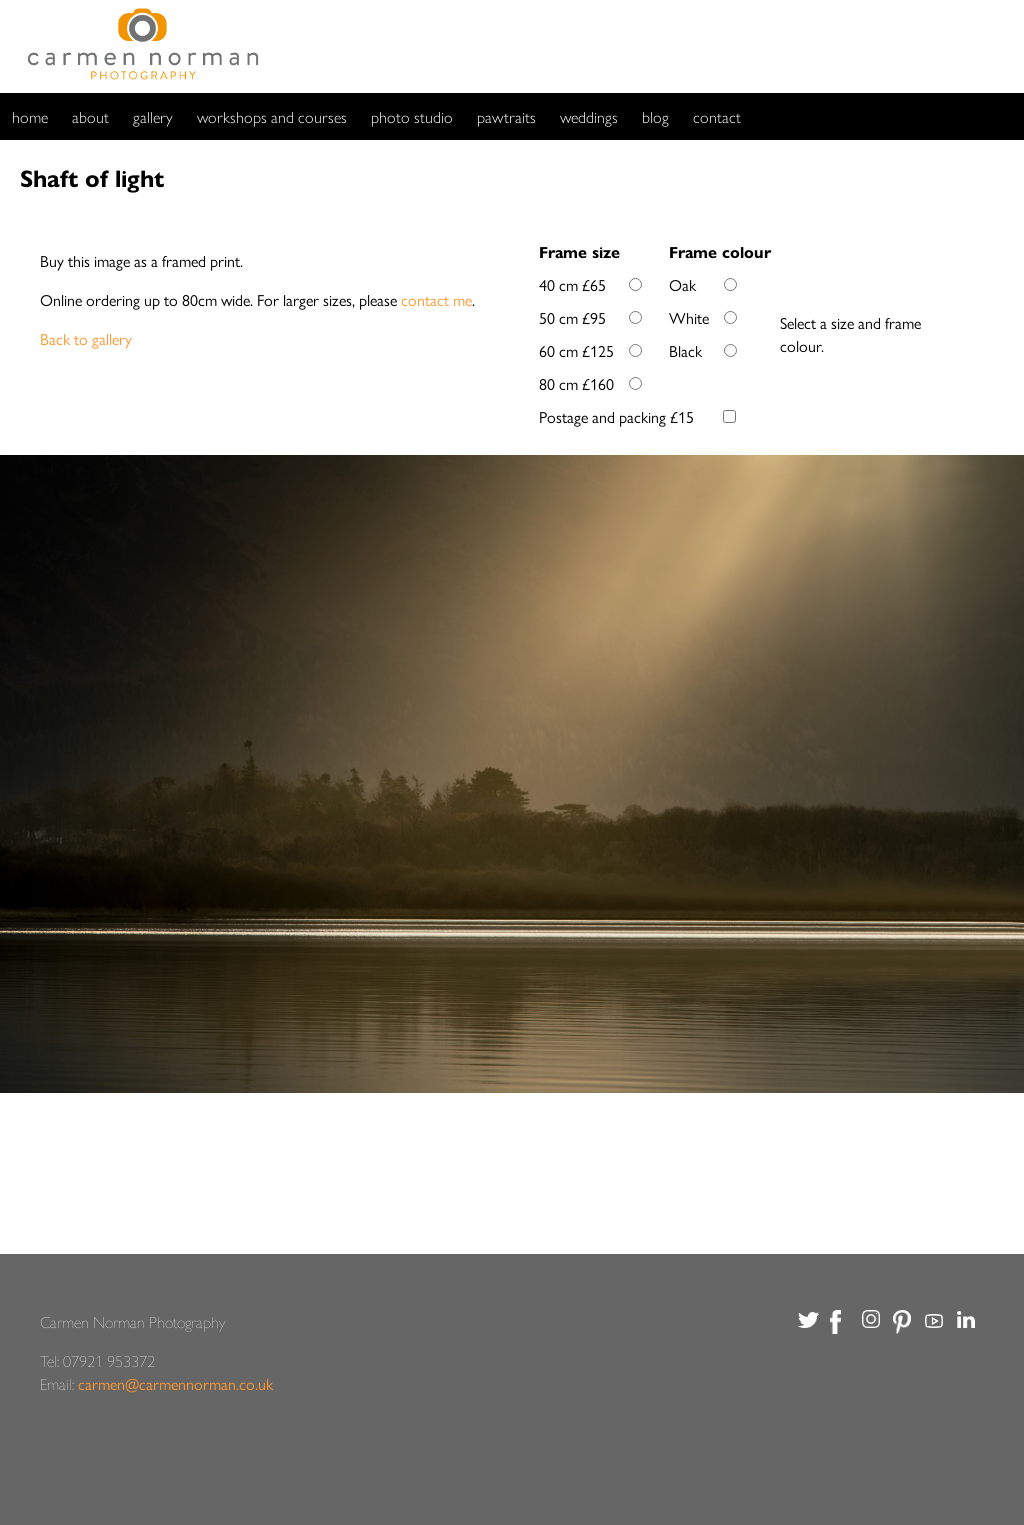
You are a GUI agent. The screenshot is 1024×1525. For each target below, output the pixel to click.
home (30, 116)
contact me (436, 299)
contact (717, 116)
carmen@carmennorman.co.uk (175, 1383)
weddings (589, 116)
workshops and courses (272, 116)
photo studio (412, 116)
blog (655, 116)
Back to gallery (86, 338)
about (90, 116)
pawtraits (506, 116)
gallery (153, 116)
